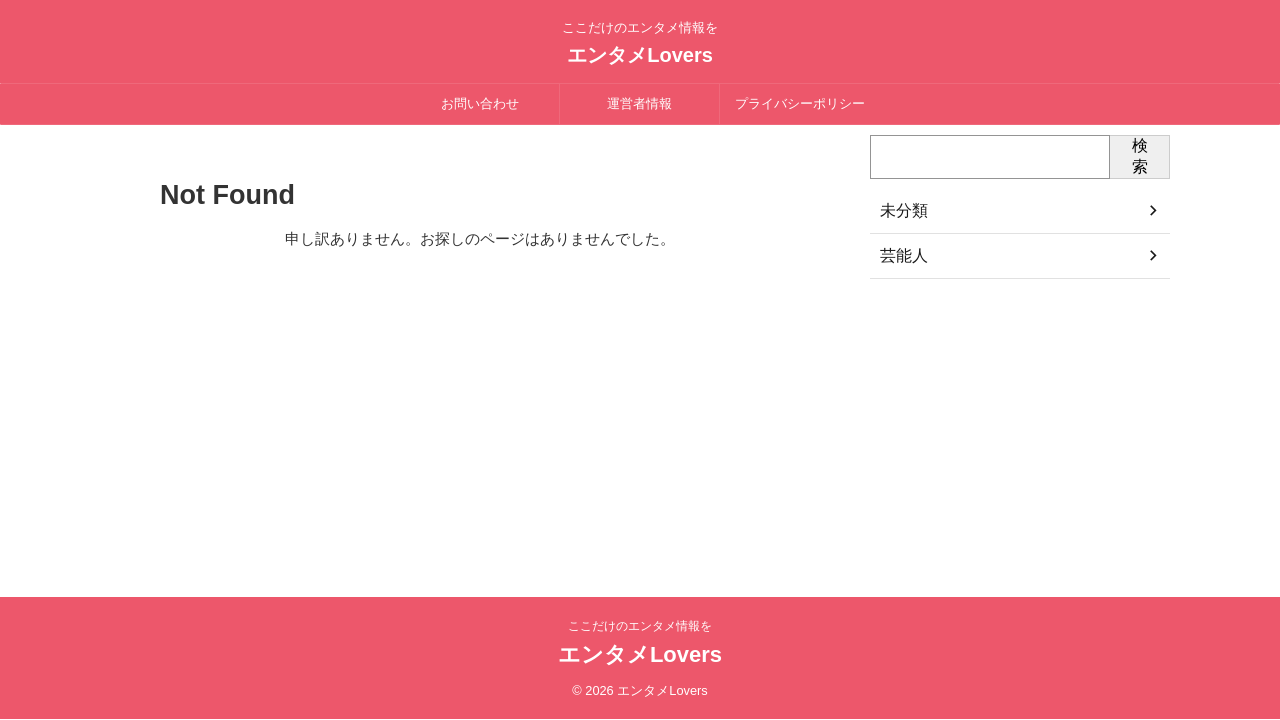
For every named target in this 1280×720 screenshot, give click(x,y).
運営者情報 (639, 103)
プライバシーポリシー (800, 103)
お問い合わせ (480, 103)
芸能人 (901, 256)
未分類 (901, 211)
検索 (1140, 156)
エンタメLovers (640, 55)
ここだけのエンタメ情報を (640, 626)
